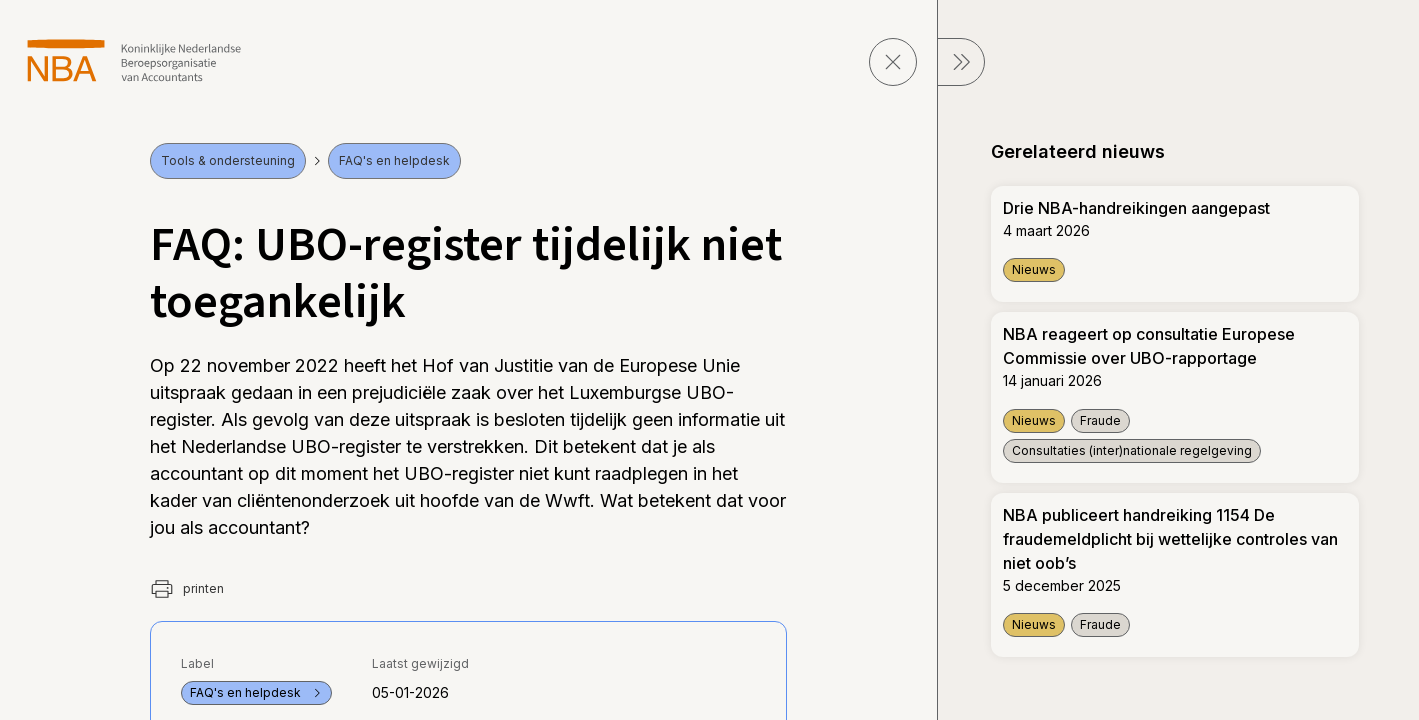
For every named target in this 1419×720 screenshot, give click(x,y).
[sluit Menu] (961, 62)
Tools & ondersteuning (228, 160)
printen (187, 589)
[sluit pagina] (893, 62)
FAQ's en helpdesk (394, 160)
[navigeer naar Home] (134, 60)
